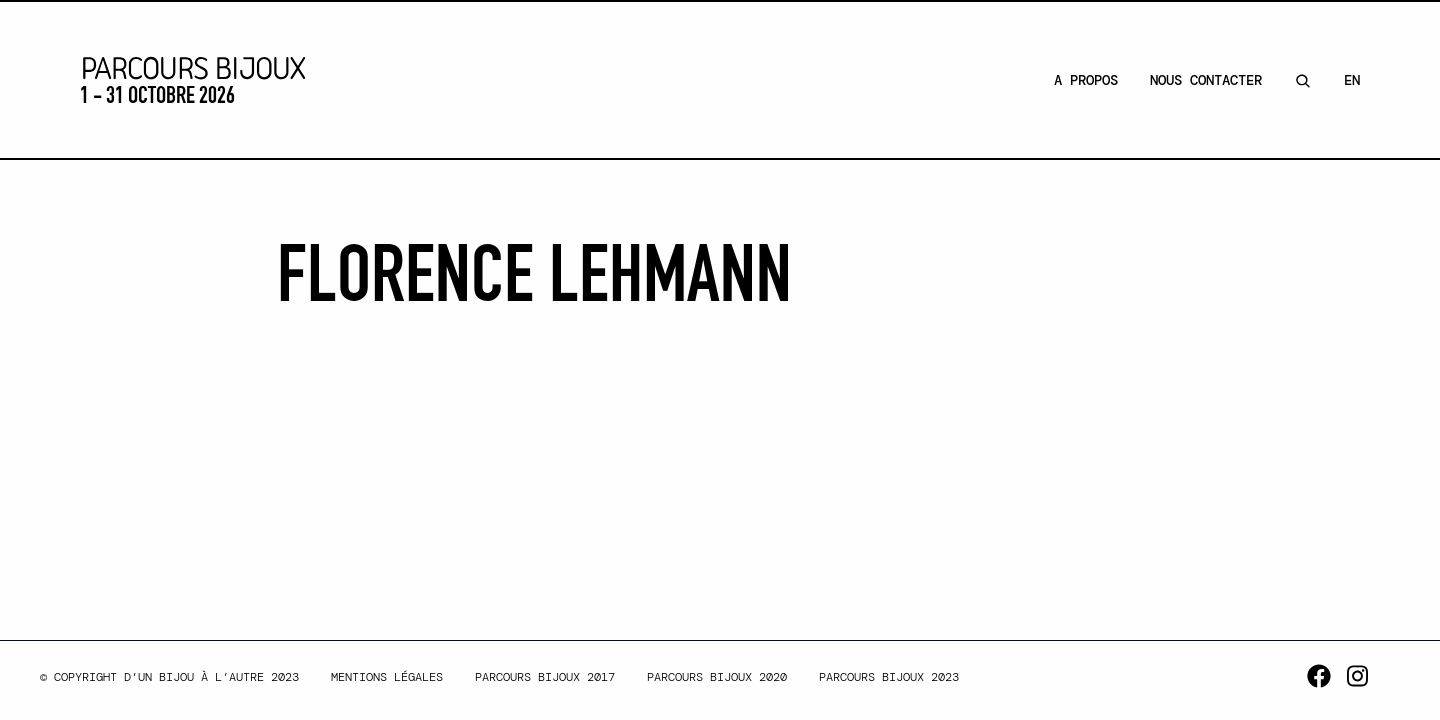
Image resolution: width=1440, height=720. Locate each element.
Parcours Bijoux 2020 (717, 677)
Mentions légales (387, 677)
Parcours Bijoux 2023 (889, 677)
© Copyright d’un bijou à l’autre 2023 (169, 677)
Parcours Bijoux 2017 (545, 677)
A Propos (1086, 80)
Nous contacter (1206, 80)
